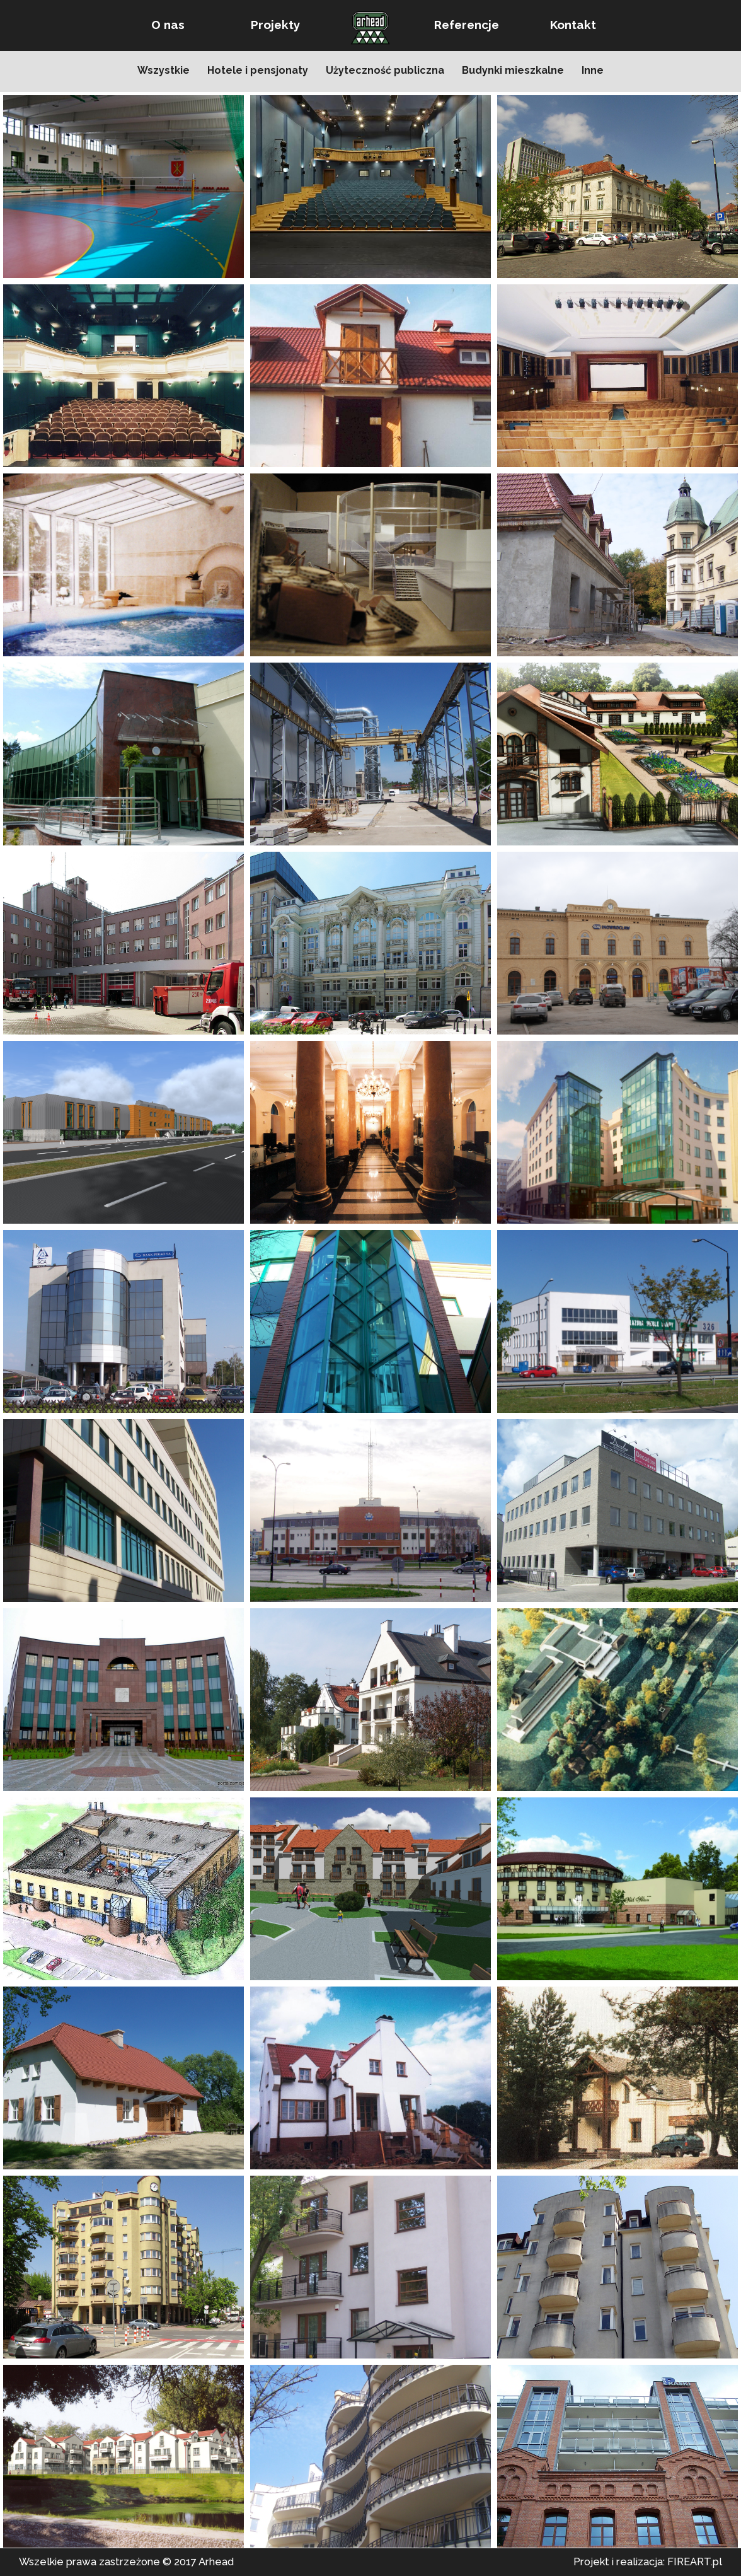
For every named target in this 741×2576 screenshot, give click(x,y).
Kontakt (573, 25)
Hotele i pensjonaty (257, 70)
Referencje (466, 25)
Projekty (275, 25)
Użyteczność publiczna (385, 70)
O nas (168, 25)
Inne (593, 70)
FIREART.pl (694, 2561)
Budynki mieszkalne (513, 70)
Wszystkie (163, 70)
